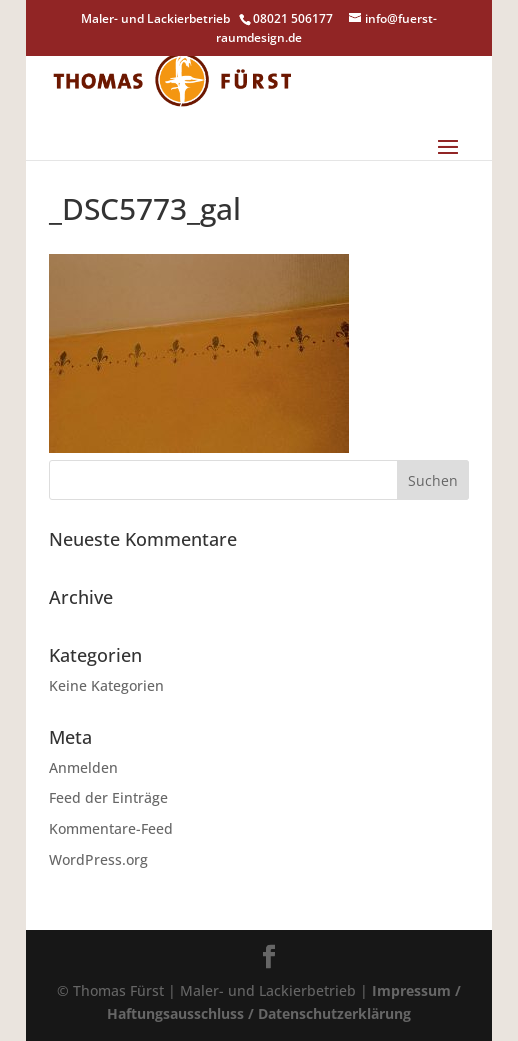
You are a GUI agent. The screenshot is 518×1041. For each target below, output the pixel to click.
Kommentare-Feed (111, 828)
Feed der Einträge (108, 797)
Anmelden (83, 767)
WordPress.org (98, 859)
